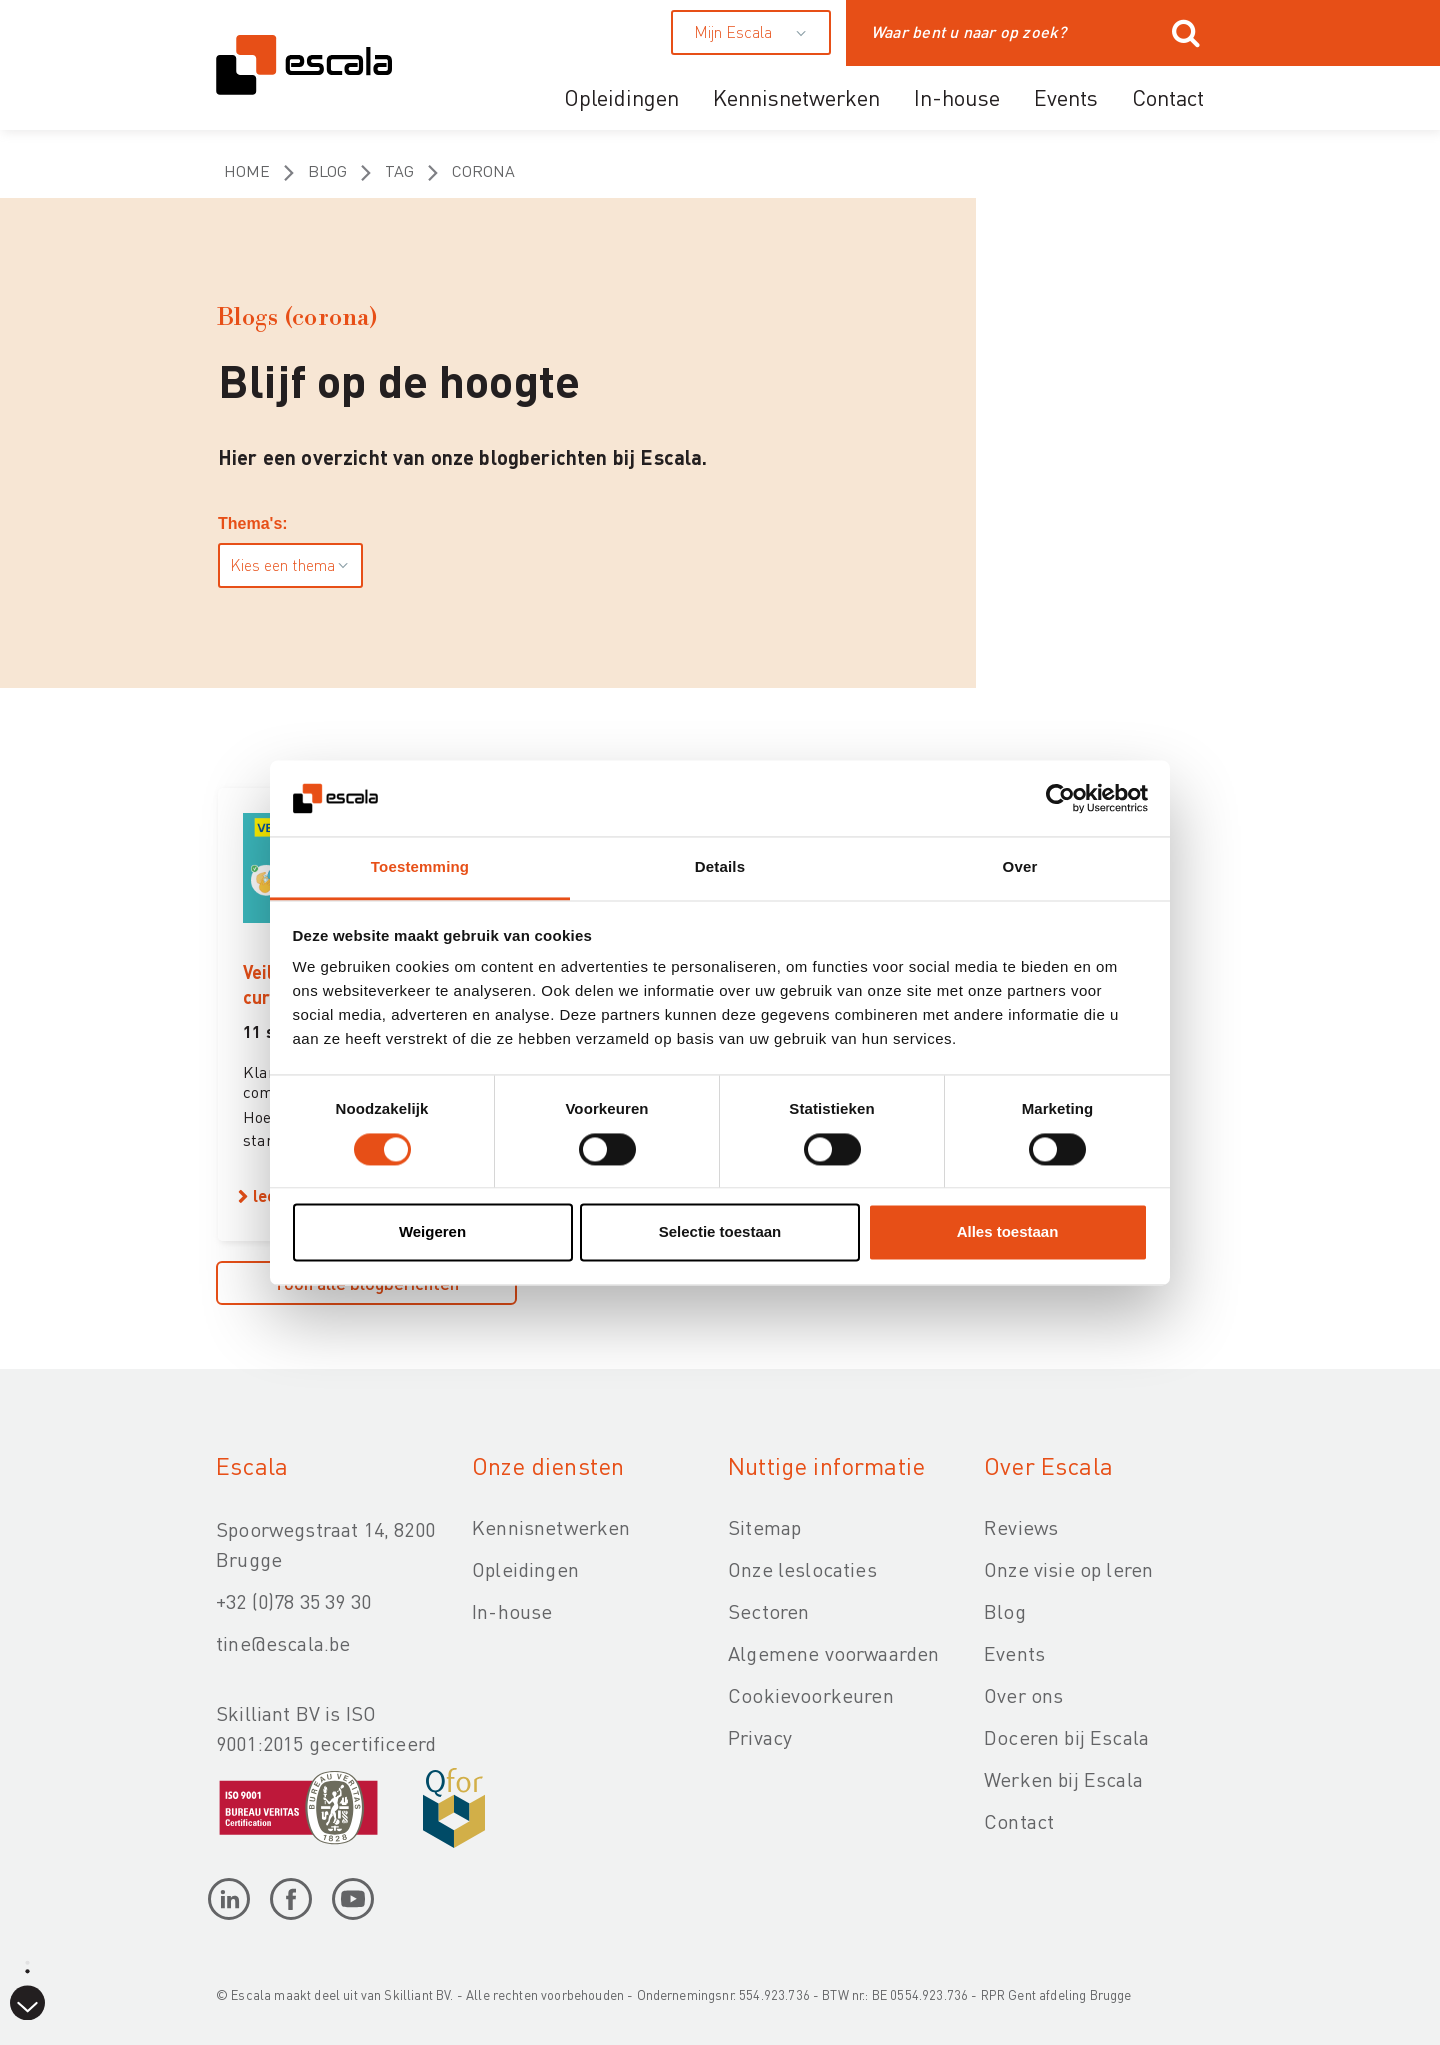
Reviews (1021, 1527)
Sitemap (764, 1527)
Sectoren (768, 1611)
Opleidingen (621, 97)
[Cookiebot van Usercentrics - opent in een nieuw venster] (1060, 798)
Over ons (1023, 1695)
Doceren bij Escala (1066, 1737)
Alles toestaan (1008, 1232)
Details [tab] (720, 867)
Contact (1168, 97)
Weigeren (432, 1232)
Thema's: (253, 523)
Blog (327, 170)
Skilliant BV (417, 1994)
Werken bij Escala (1063, 1779)
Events (1066, 97)
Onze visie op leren (1068, 1569)
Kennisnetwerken (796, 97)
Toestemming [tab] (420, 867)
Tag (399, 170)
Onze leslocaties (802, 1569)
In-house (957, 97)
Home (247, 170)
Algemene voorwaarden (833, 1653)
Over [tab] (1020, 867)
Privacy (760, 1737)
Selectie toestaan (720, 1232)
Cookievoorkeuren (811, 1695)
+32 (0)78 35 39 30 (293, 1601)
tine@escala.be (283, 1643)
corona (483, 170)
